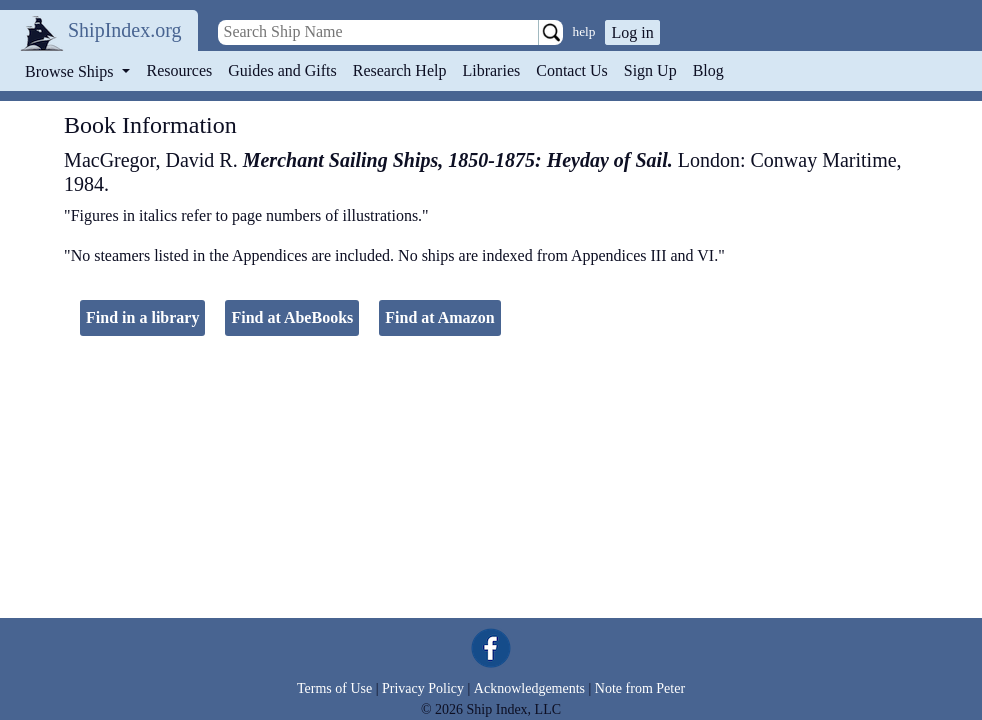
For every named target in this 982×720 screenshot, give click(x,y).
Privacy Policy (423, 688)
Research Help (400, 70)
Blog (708, 70)
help (584, 31)
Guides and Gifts (282, 70)
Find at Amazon (439, 317)
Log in (632, 32)
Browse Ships (71, 71)
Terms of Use (334, 688)
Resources (180, 70)
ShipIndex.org (125, 30)
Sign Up (650, 70)
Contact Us (572, 70)
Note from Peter (640, 688)
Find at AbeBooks (292, 317)
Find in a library (142, 317)
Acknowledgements (529, 688)
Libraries (491, 70)
